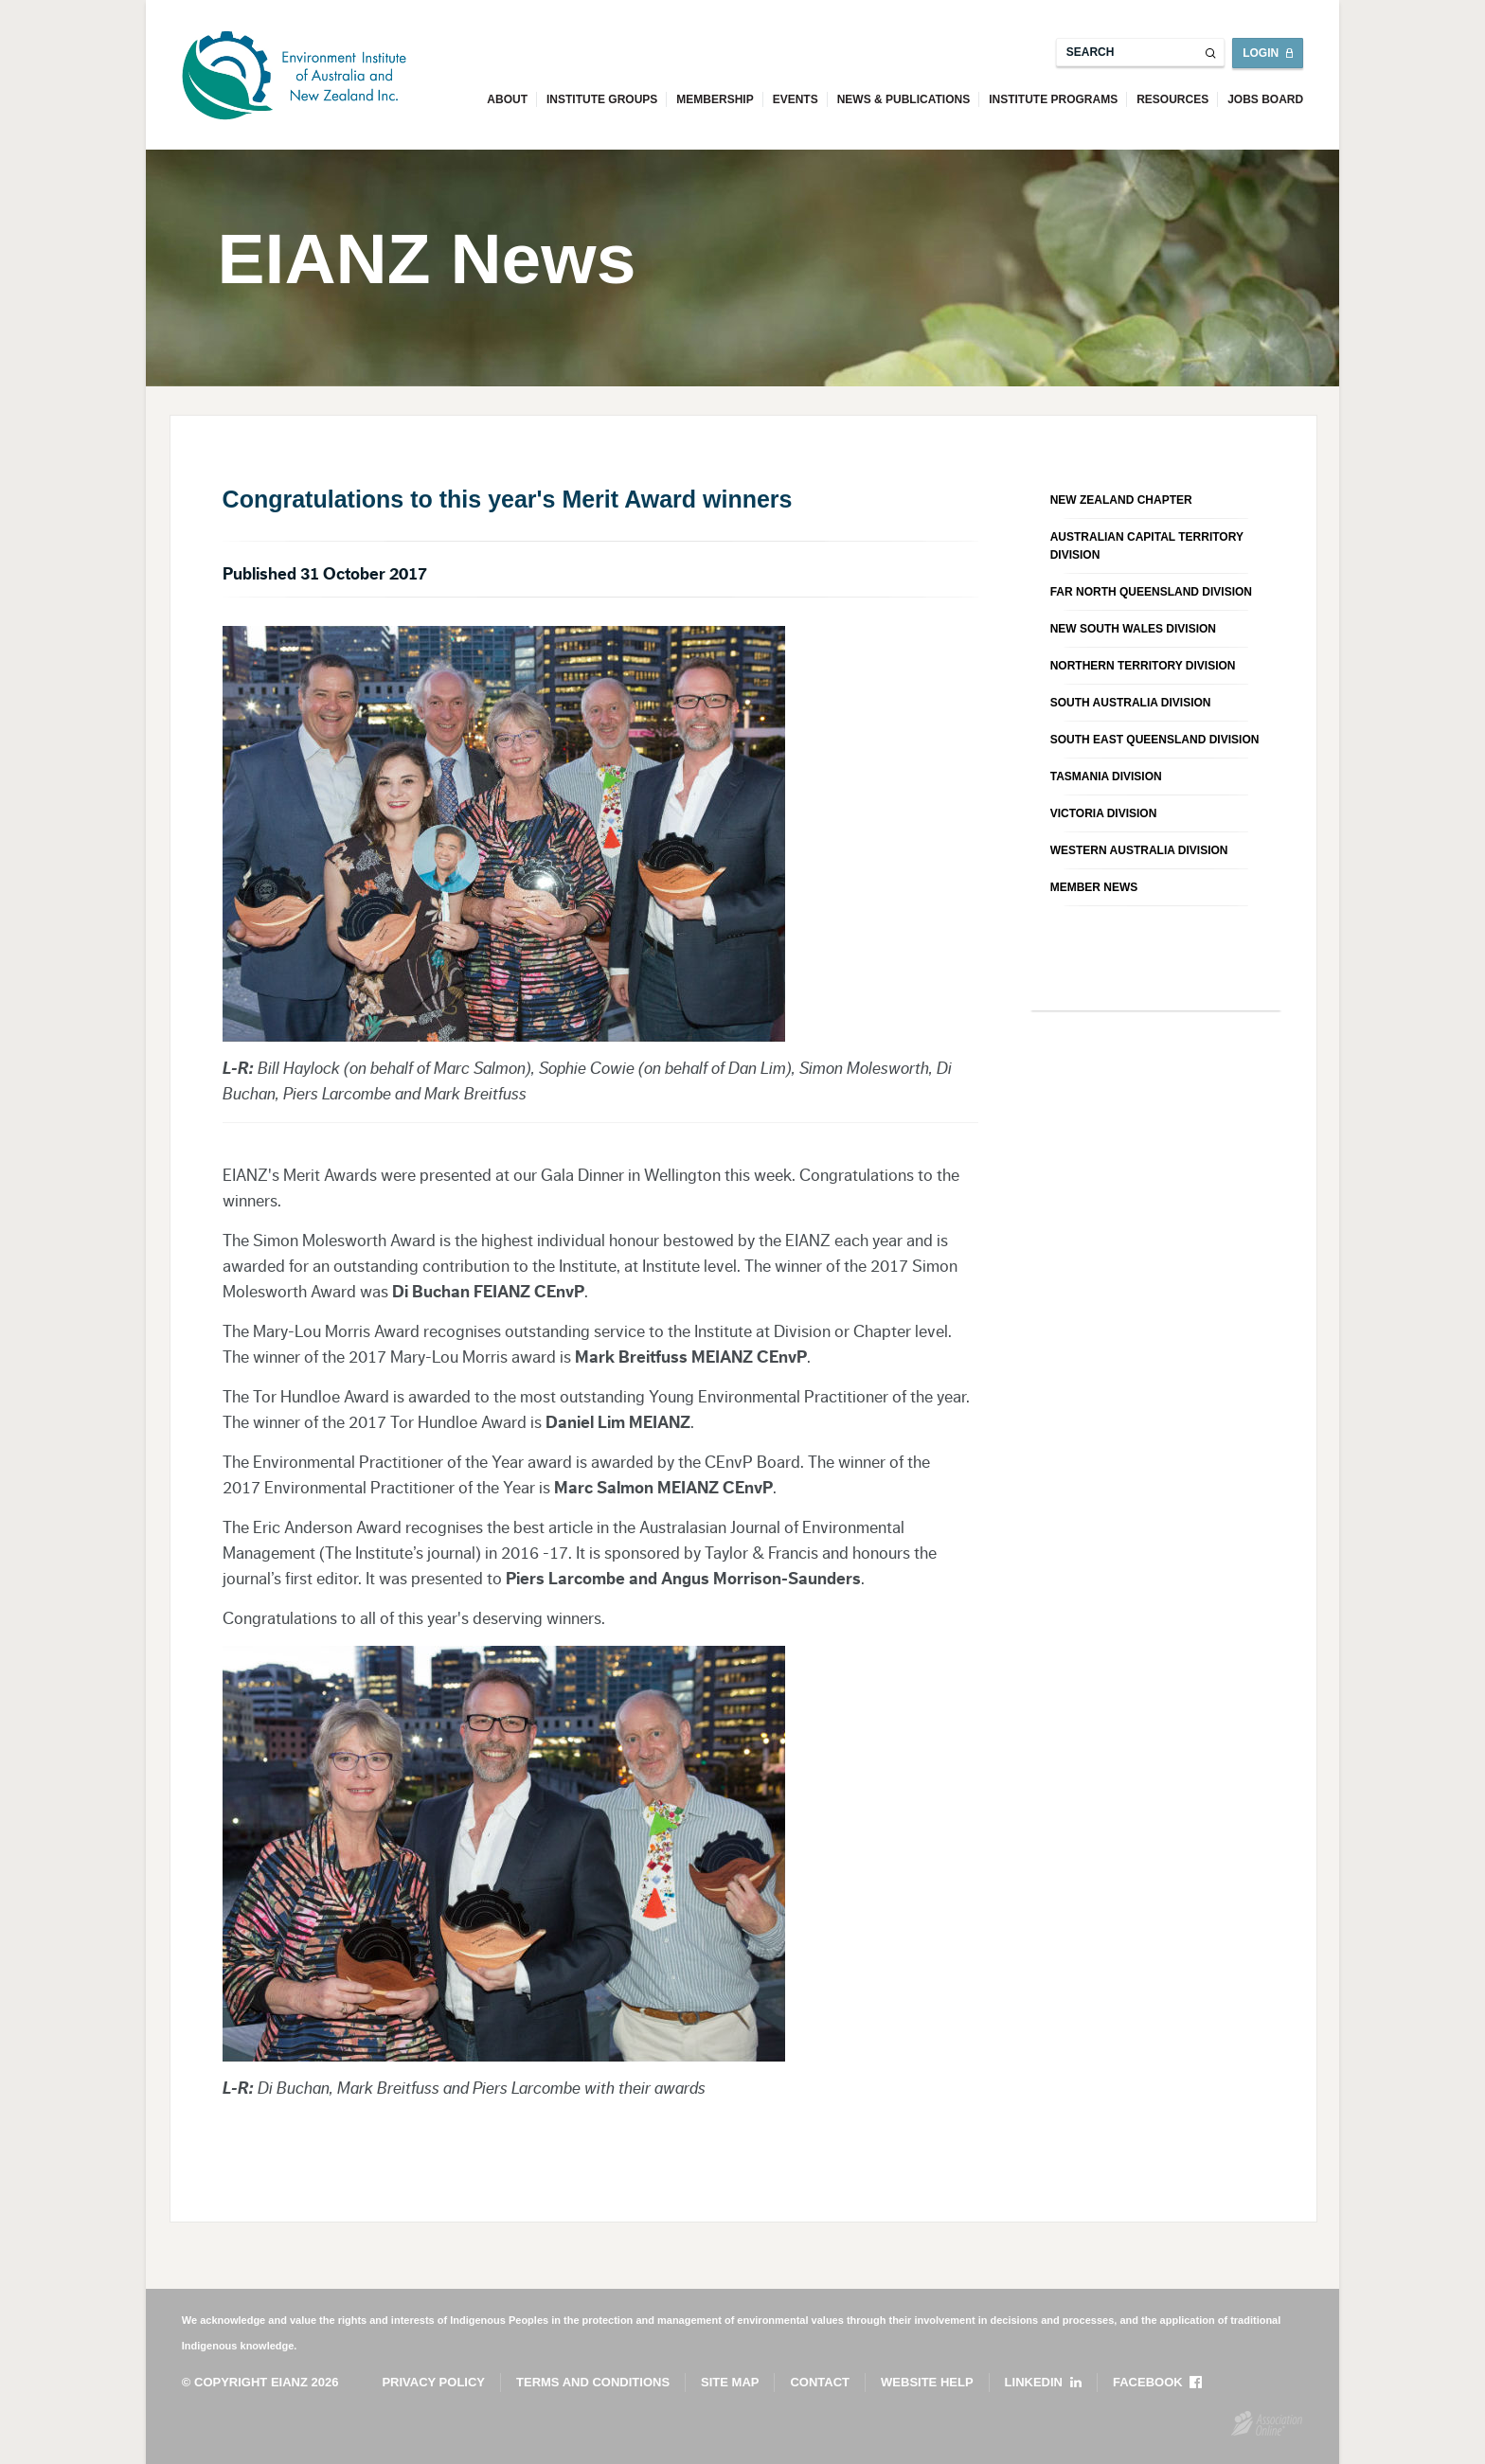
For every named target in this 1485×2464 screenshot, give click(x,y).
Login (1261, 53)
